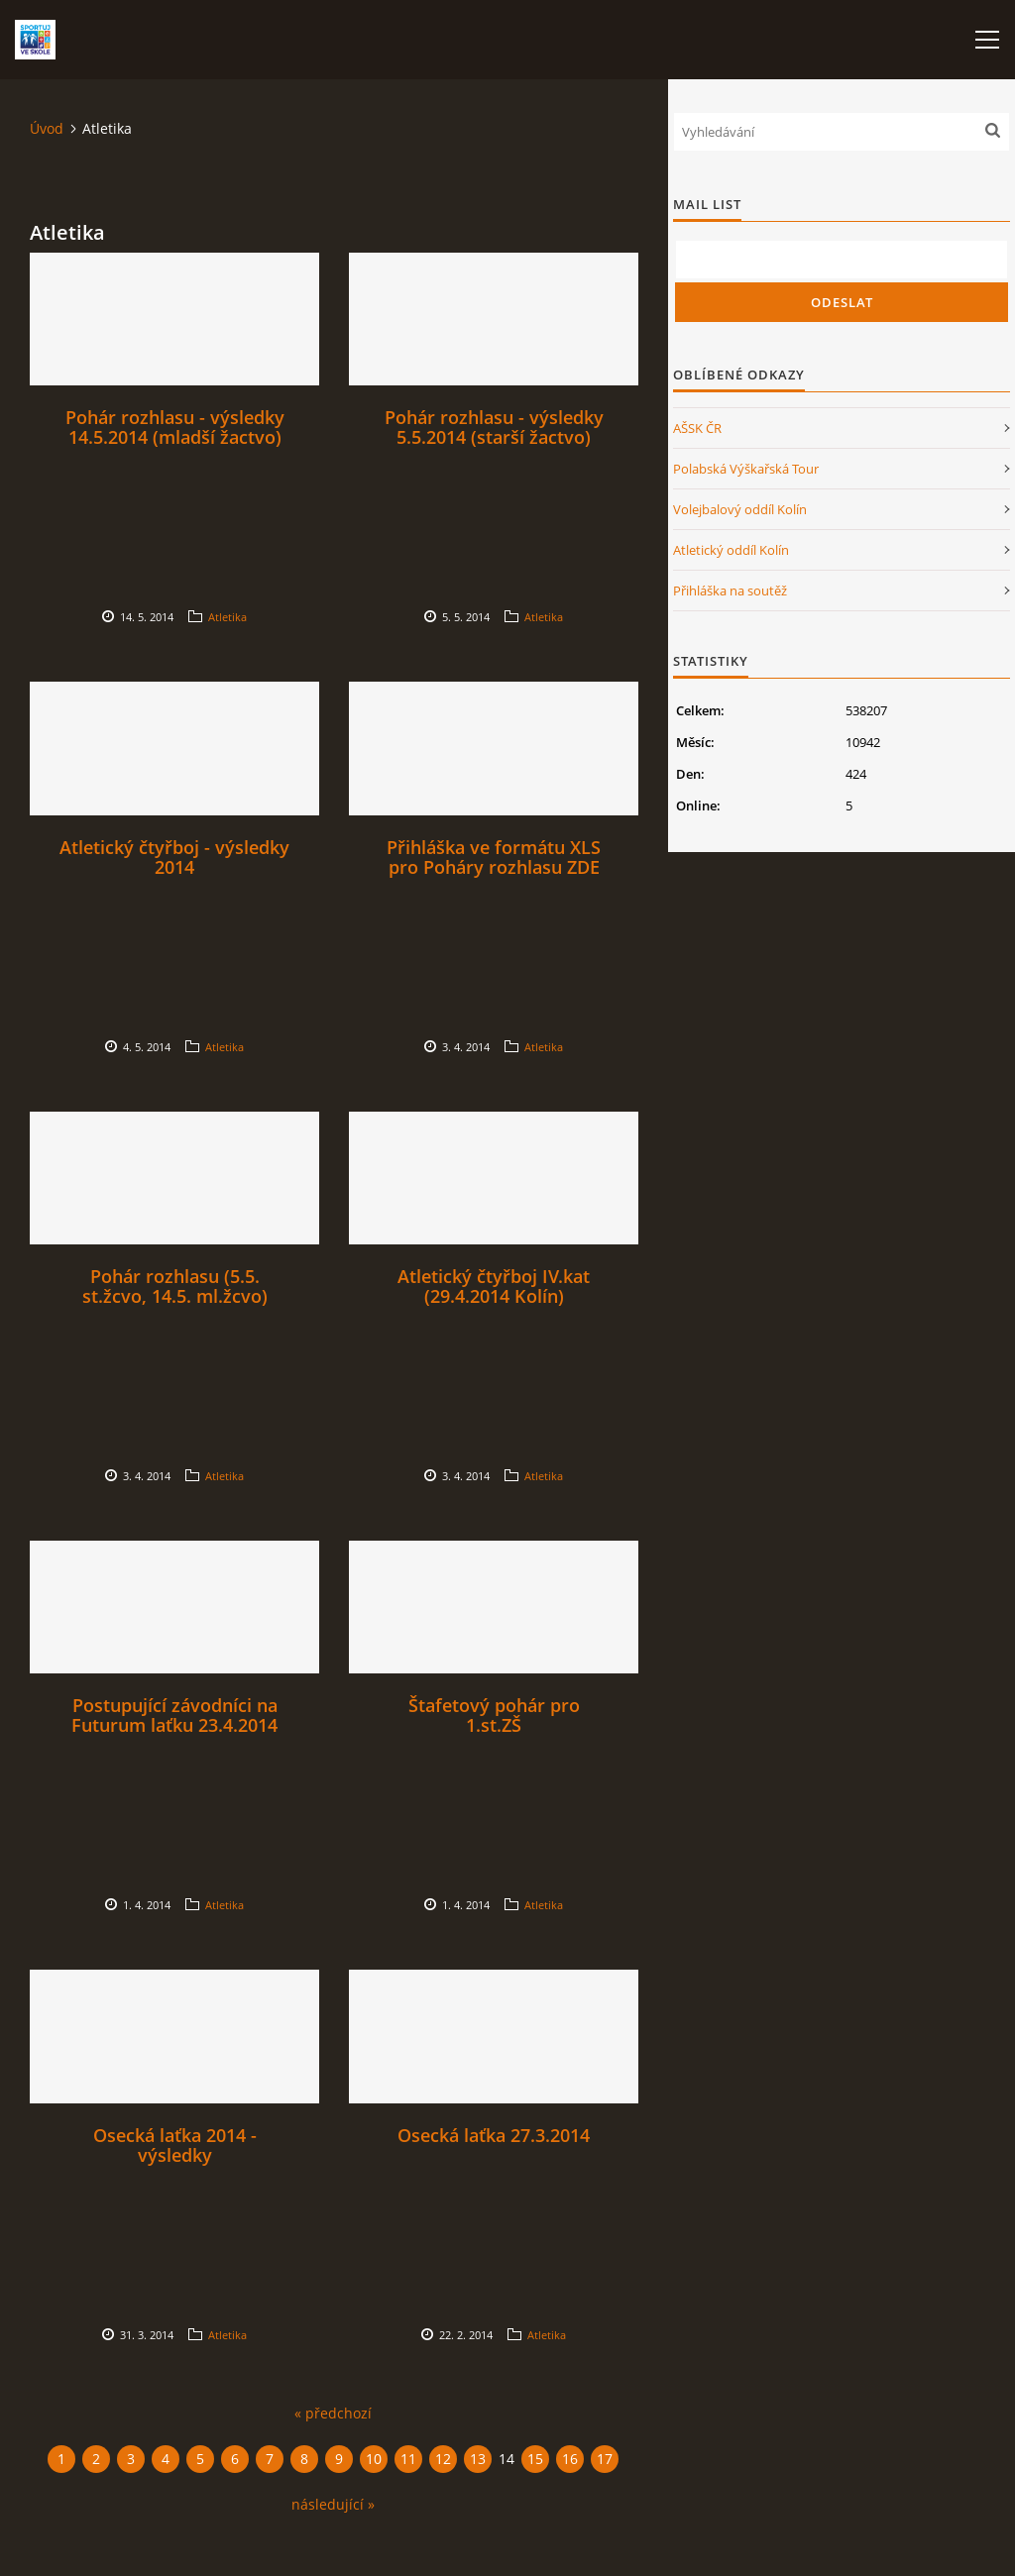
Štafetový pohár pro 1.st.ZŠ (494, 1715)
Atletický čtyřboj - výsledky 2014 (174, 857)
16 (570, 2458)
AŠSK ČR (697, 428)
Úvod (46, 128)
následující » (333, 2504)
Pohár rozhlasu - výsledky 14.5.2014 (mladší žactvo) (174, 427)
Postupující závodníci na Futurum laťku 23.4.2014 (174, 1715)
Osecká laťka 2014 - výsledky (175, 2145)
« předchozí (333, 2413)
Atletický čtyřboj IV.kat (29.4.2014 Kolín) (493, 1286)
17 (605, 2458)
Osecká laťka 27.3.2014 (493, 2135)
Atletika (227, 616)
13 (478, 2458)
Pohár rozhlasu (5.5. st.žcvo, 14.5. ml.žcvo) (175, 1286)
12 (443, 2458)
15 (535, 2458)
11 (408, 2458)
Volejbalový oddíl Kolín (740, 509)
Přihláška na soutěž (730, 590)
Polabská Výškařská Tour (746, 469)
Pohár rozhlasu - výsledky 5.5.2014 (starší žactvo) (494, 427)
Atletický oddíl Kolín (731, 550)
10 (374, 2458)
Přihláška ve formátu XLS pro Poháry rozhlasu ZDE (494, 857)
